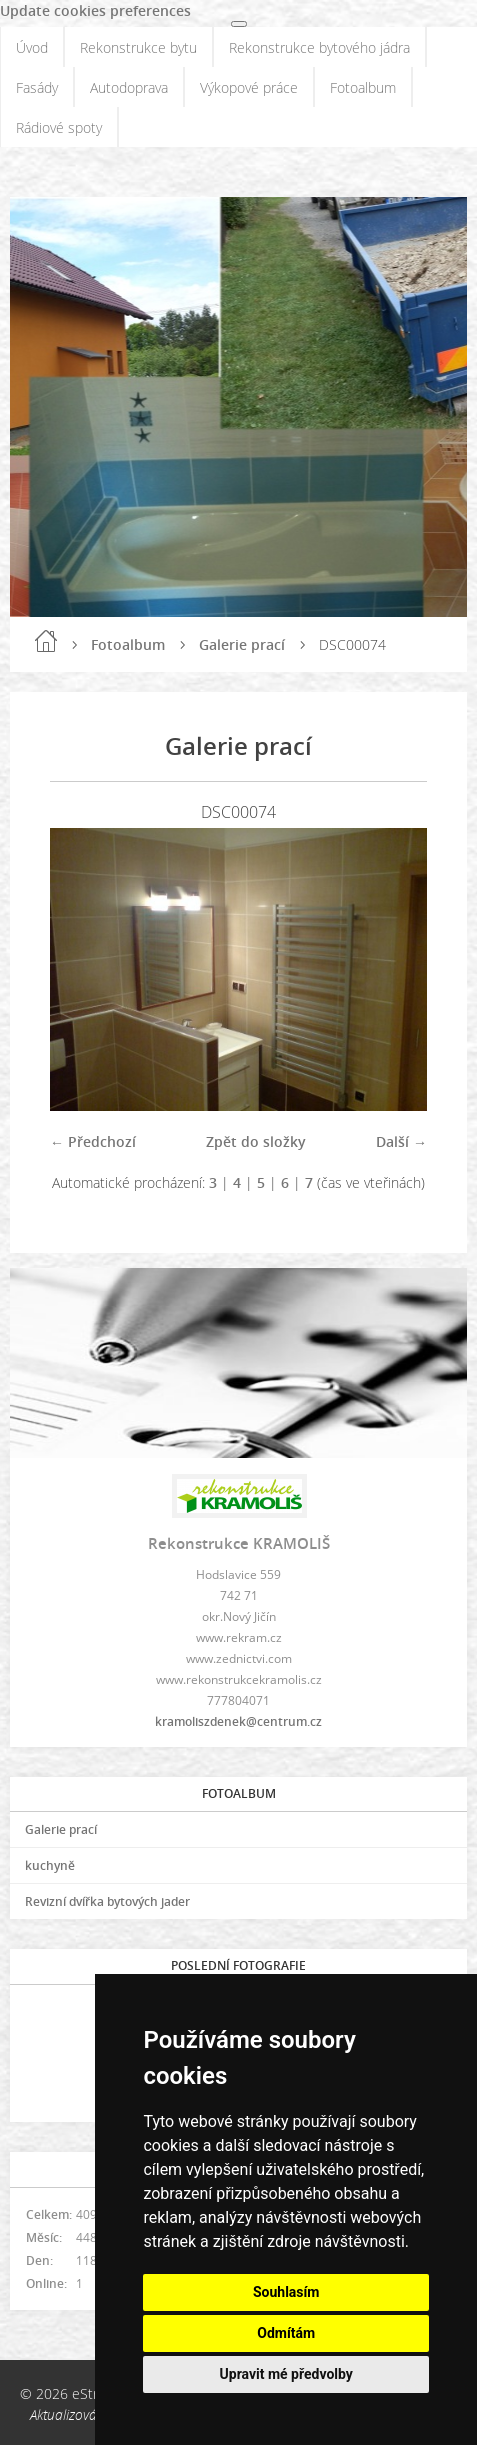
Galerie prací (242, 644)
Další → (401, 1141)
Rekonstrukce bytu (138, 47)
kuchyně (50, 1865)
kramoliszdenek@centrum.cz (238, 1721)
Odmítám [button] (286, 2333)
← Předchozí (93, 1141)
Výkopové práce (249, 87)
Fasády (37, 87)
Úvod (32, 47)
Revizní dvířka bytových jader (107, 1901)
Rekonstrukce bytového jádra (319, 47)
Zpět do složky (256, 1141)
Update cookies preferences (95, 10)
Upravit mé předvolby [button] (286, 2374)
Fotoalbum (363, 87)
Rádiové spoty (59, 127)
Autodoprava (129, 87)
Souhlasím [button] (286, 2292)
